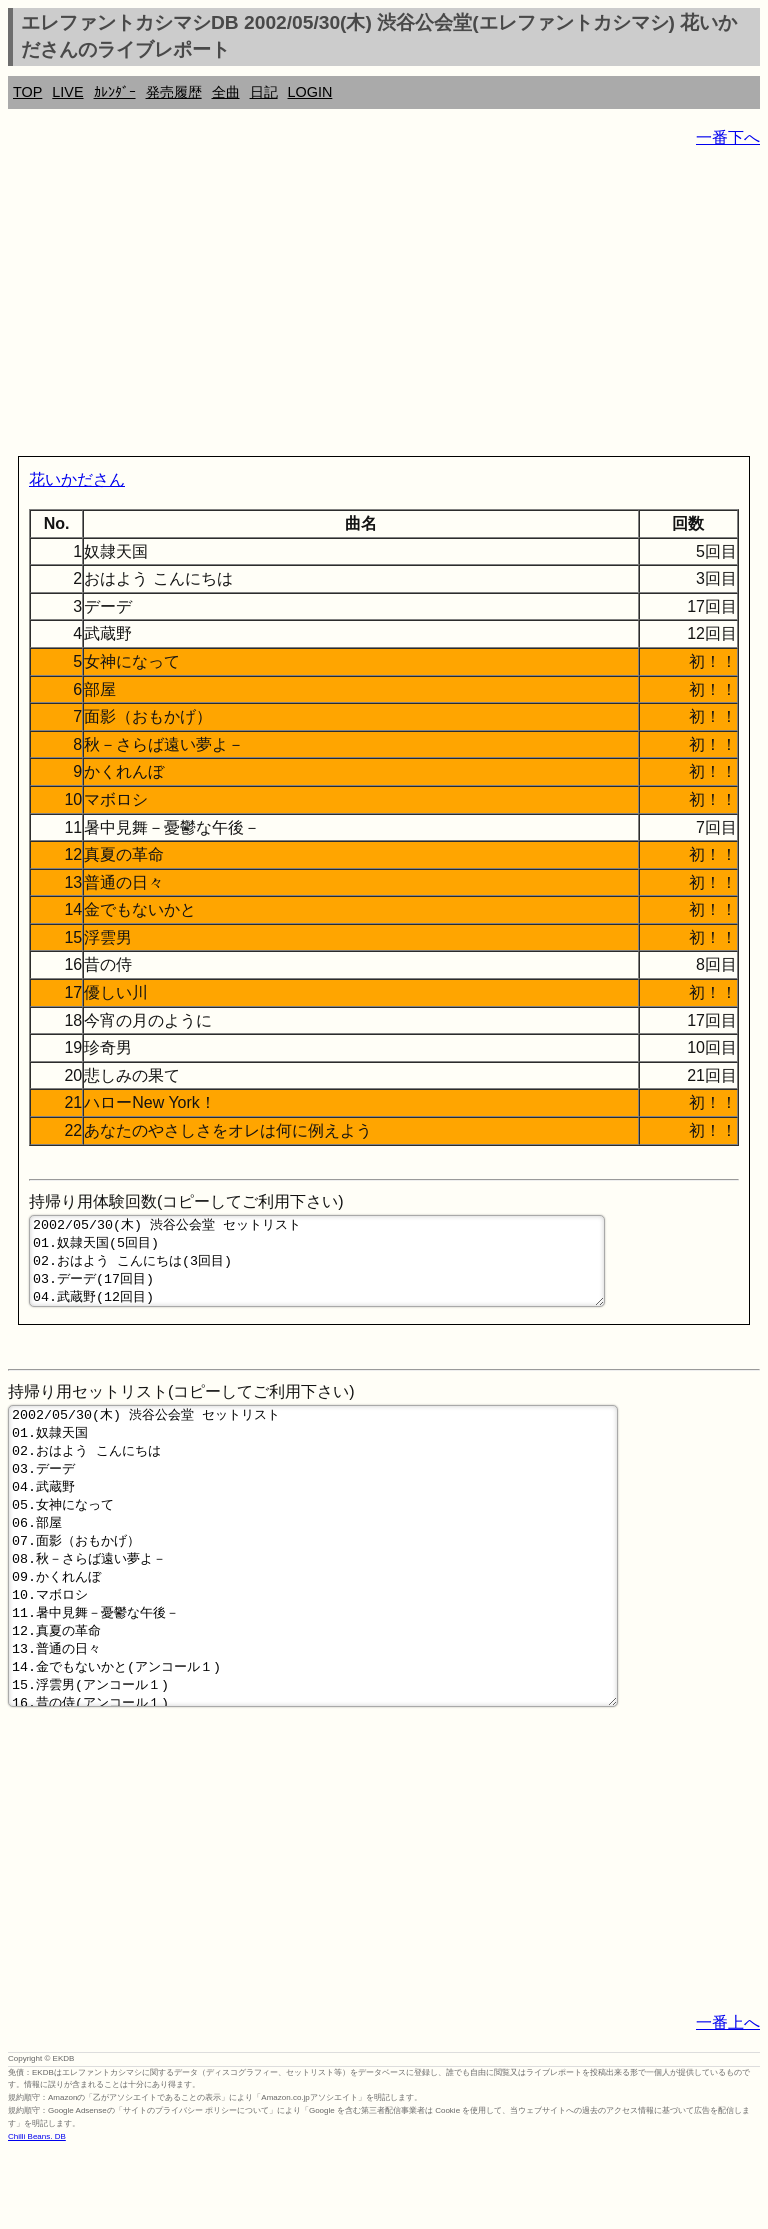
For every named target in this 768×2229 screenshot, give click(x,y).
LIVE (67, 92)
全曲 (226, 92)
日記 (264, 92)
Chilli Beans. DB (37, 2214)
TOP (27, 92)
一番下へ (728, 137)
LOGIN (310, 92)
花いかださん (77, 479)
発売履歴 (174, 92)
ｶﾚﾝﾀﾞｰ (115, 92)
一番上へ (728, 2100)
